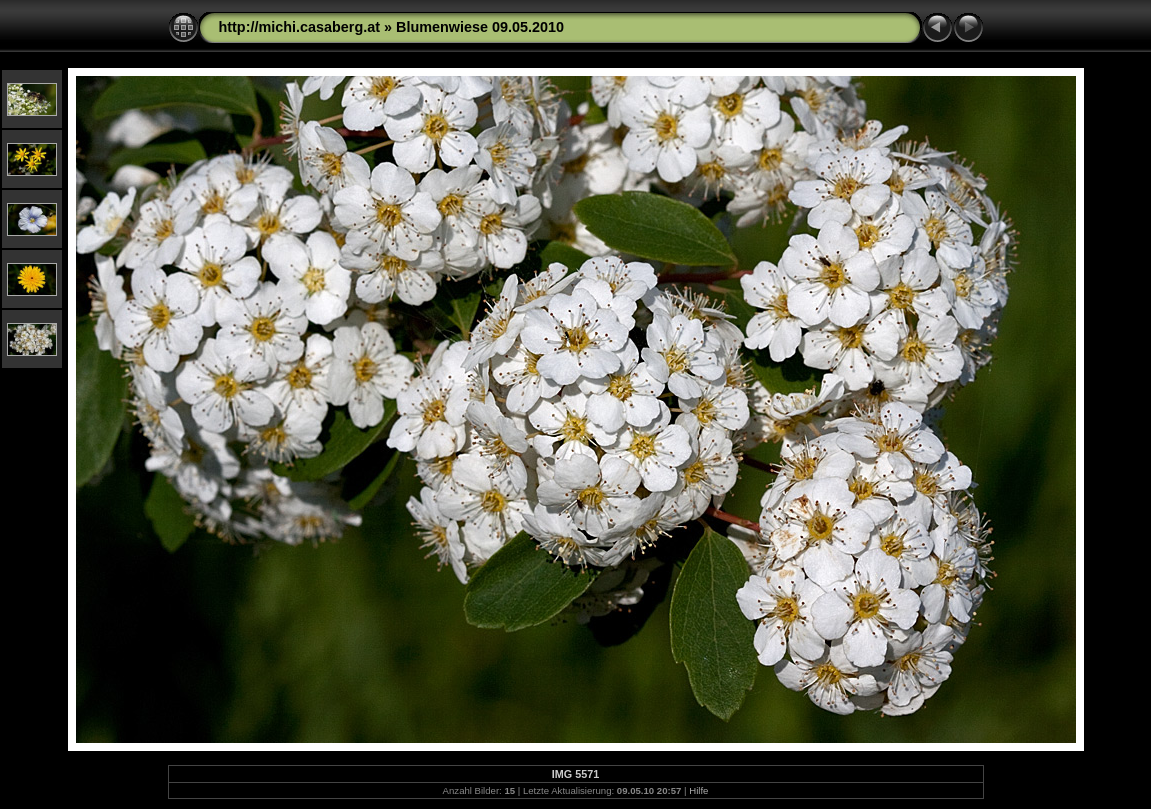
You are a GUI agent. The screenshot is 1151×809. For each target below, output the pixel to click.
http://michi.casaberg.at (300, 27)
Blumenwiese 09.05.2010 (480, 27)
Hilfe (698, 790)
